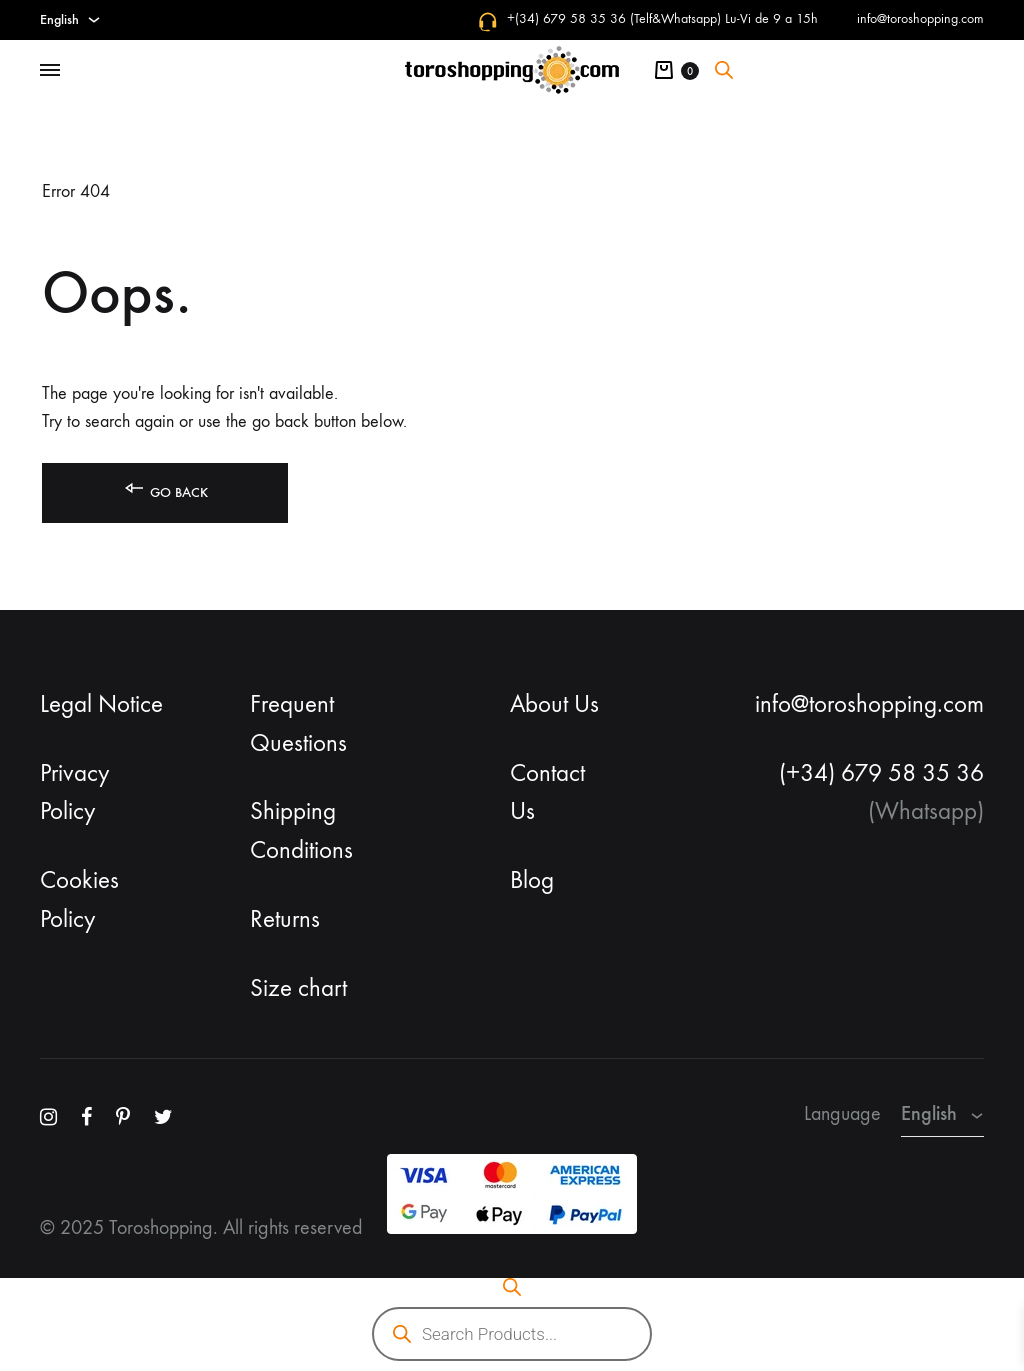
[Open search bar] (724, 70)
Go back (165, 488)
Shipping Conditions (301, 830)
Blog (532, 880)
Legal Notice (101, 704)
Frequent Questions (298, 723)
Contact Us (547, 792)
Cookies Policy (79, 899)
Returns (285, 919)
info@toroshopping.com (920, 18)
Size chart (298, 988)
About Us (554, 704)
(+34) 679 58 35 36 (881, 773)
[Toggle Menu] (50, 71)
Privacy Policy (75, 792)
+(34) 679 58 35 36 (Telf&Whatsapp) (614, 18)
